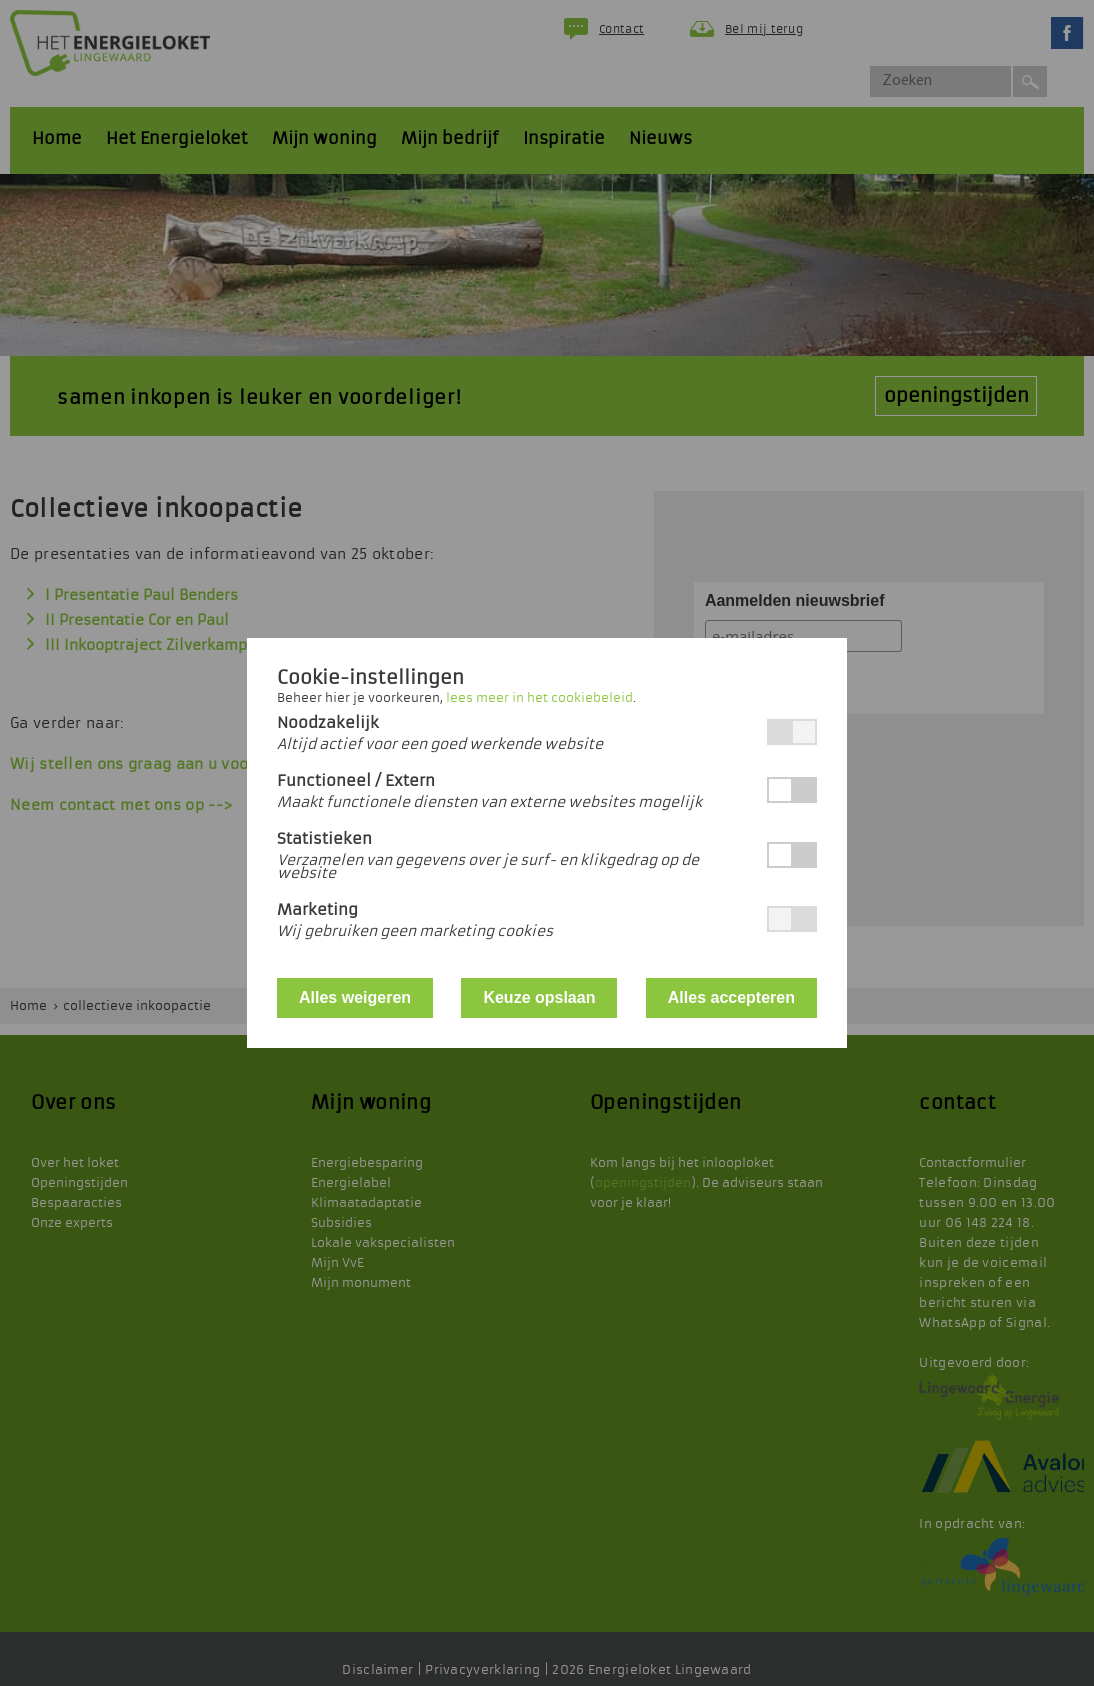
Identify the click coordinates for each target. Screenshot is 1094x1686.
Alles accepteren (731, 997)
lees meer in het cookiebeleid (539, 698)
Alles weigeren (355, 997)
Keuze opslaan (539, 997)
